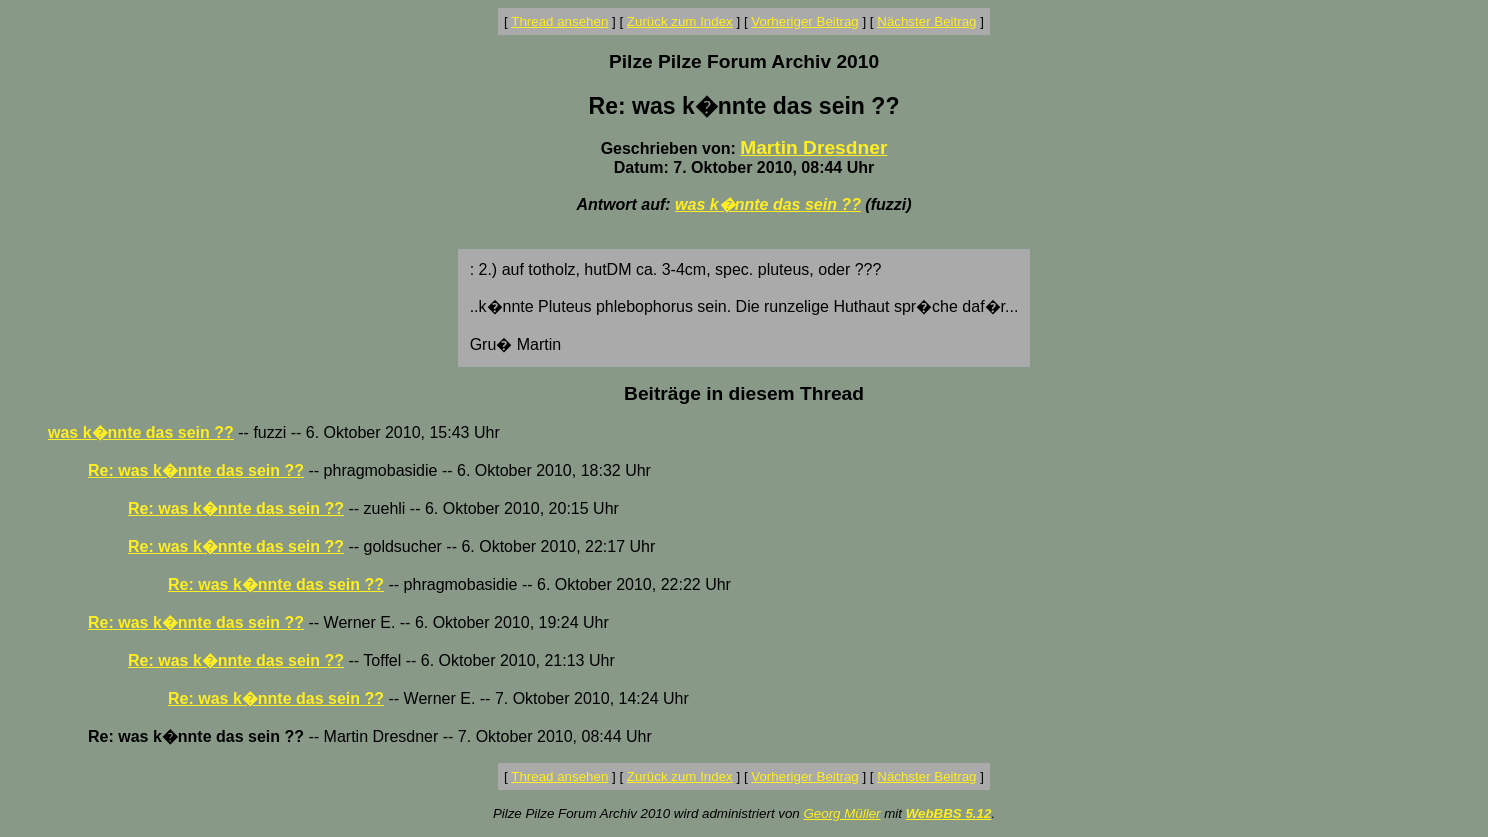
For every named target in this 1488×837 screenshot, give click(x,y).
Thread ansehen (559, 21)
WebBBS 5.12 (949, 813)
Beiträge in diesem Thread (744, 393)
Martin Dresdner (813, 147)
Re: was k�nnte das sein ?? (196, 470)
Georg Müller (841, 813)
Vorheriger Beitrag (804, 21)
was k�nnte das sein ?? (768, 204)
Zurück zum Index (680, 21)
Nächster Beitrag (926, 21)
